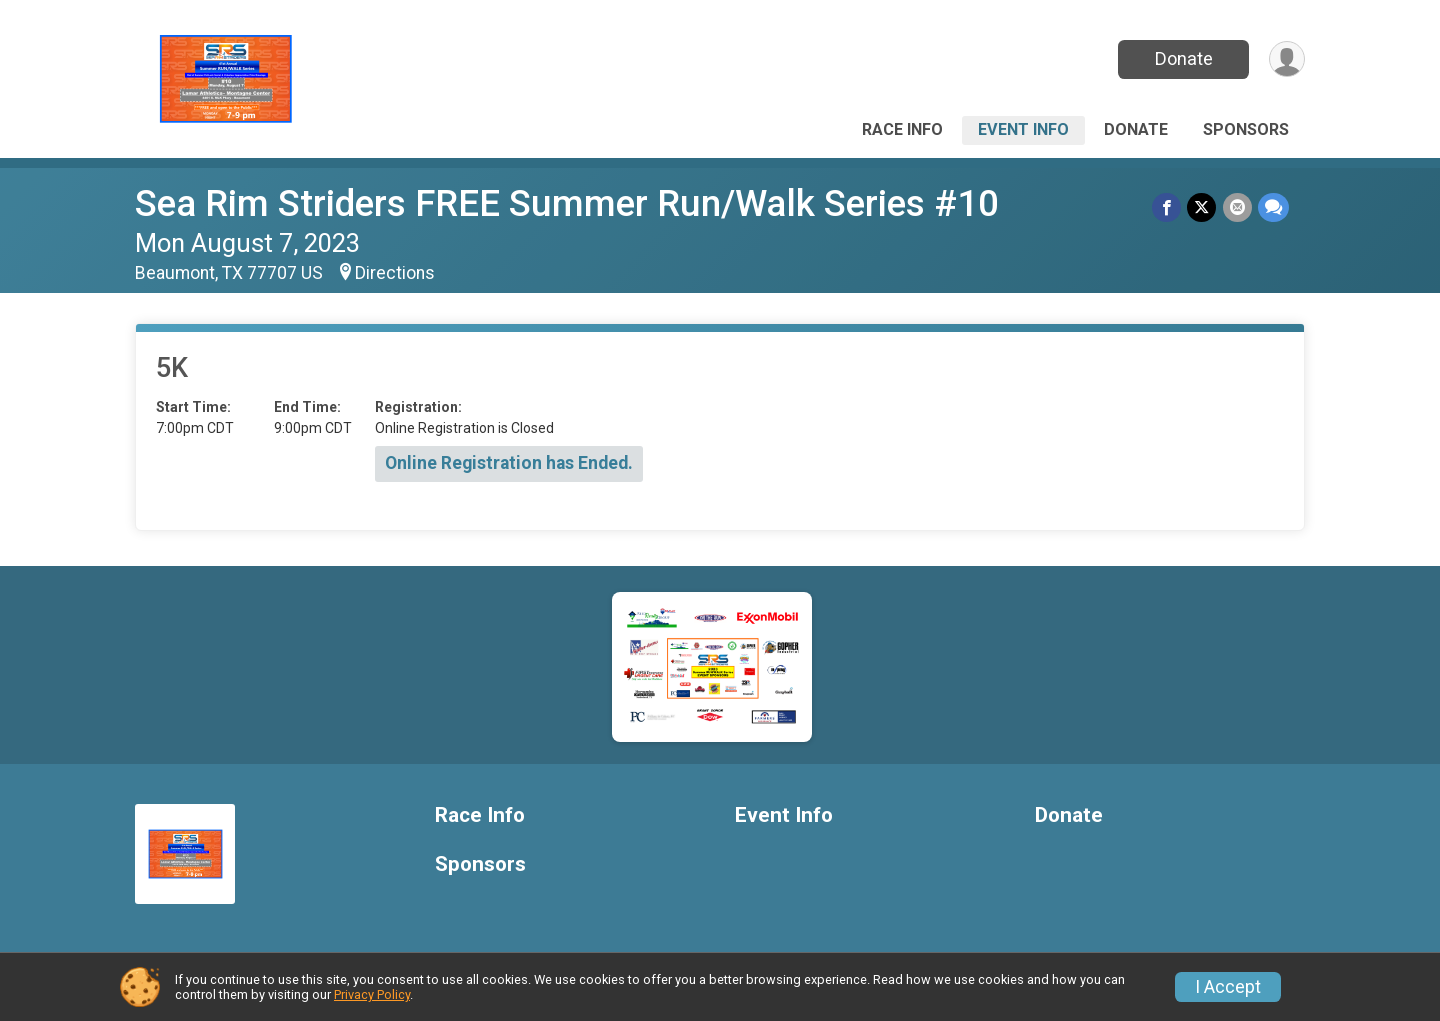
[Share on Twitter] (1202, 207)
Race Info (902, 129)
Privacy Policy (372, 994)
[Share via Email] (1237, 207)
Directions (395, 273)
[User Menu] (1286, 59)
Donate (1183, 58)
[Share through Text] (1273, 207)
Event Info (1023, 129)
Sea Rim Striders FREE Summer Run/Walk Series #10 (567, 203)
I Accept (1228, 987)
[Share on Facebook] (1167, 207)
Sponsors (1246, 129)
